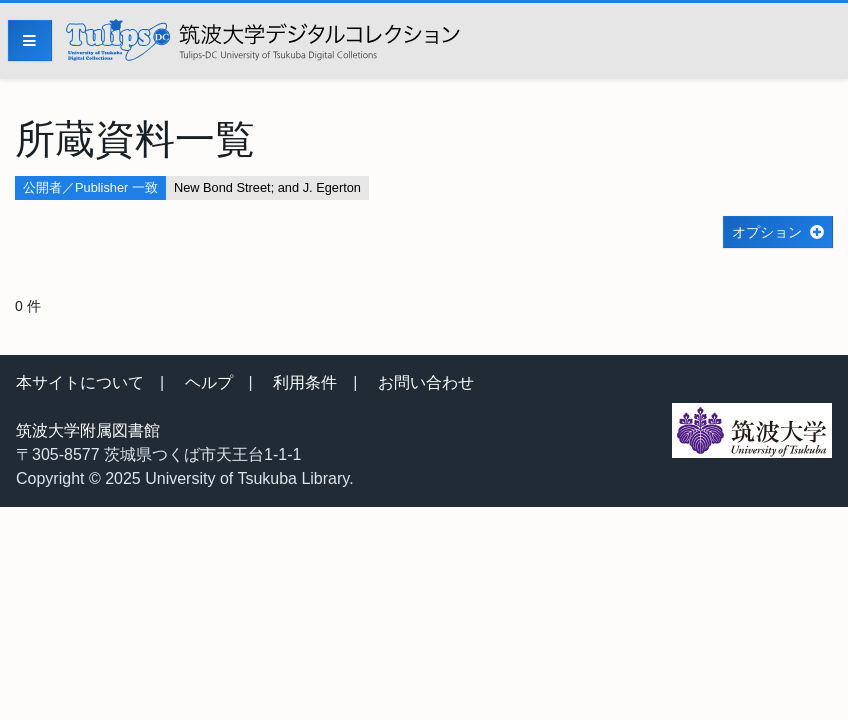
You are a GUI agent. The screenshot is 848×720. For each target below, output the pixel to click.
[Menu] (30, 40)
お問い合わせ (426, 382)
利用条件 (305, 382)
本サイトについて (80, 382)
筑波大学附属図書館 (88, 430)
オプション (767, 232)
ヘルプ (209, 382)
